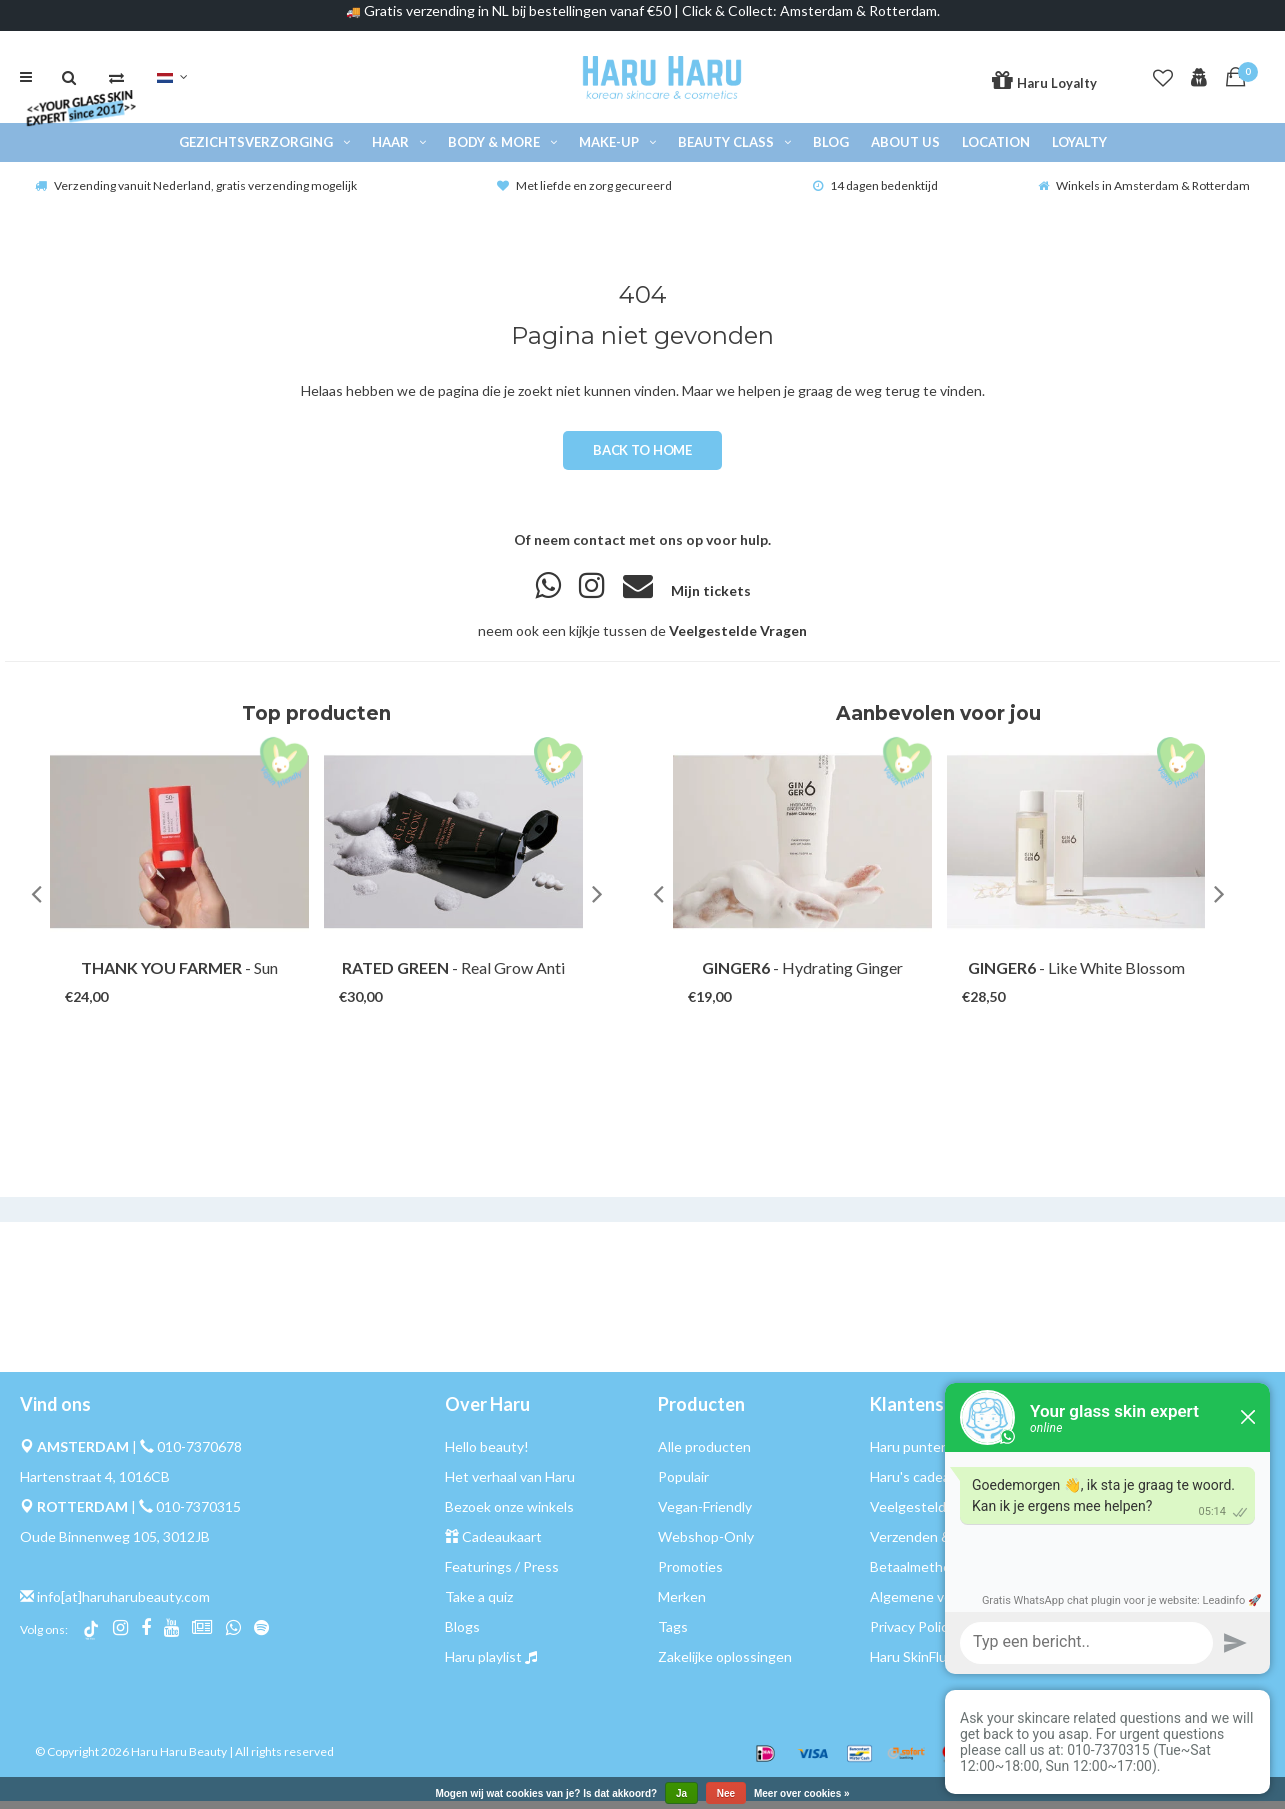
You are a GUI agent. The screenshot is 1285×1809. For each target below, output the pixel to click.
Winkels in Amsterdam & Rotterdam (1144, 193)
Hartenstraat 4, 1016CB (95, 1484)
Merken (682, 1604)
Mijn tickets (711, 598)
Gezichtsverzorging (264, 150)
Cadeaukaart (502, 1544)
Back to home (642, 458)
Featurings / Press (502, 1574)
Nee (726, 1793)
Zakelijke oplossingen (725, 1664)
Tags (673, 1634)
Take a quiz (479, 1604)
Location (996, 150)
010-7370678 (199, 1454)
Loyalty (1079, 150)
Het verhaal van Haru (510, 1484)
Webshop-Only (706, 1544)
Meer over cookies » (802, 1794)
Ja (681, 1793)
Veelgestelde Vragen (738, 638)
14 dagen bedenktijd (875, 193)
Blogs (462, 1634)
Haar (399, 150)
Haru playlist (483, 1664)
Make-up (617, 150)
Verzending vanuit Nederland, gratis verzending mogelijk (196, 193)
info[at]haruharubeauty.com (123, 1604)
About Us (905, 150)
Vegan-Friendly (705, 1514)
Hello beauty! (487, 1454)
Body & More (502, 150)
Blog (831, 150)
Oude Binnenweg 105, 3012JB (115, 1544)
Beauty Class (734, 150)
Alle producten (704, 1454)
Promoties (690, 1574)
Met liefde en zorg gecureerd (584, 193)
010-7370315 (198, 1514)
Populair (683, 1484)
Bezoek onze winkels (509, 1514)
